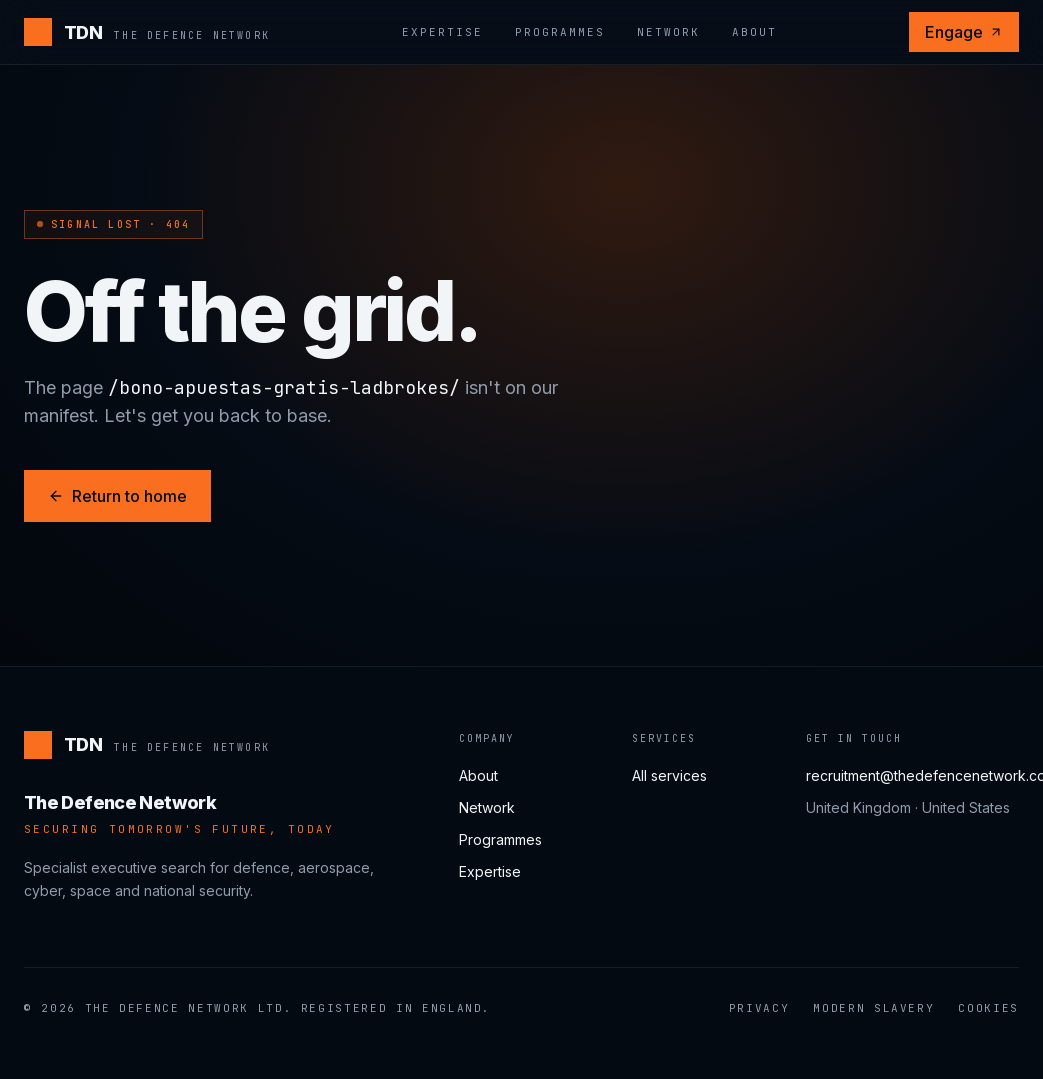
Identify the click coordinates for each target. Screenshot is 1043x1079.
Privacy (759, 1008)
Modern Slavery (873, 1008)
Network (668, 32)
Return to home (117, 496)
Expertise (442, 32)
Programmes (560, 32)
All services (669, 775)
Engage (964, 32)
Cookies (988, 1008)
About (754, 32)
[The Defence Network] (147, 32)
